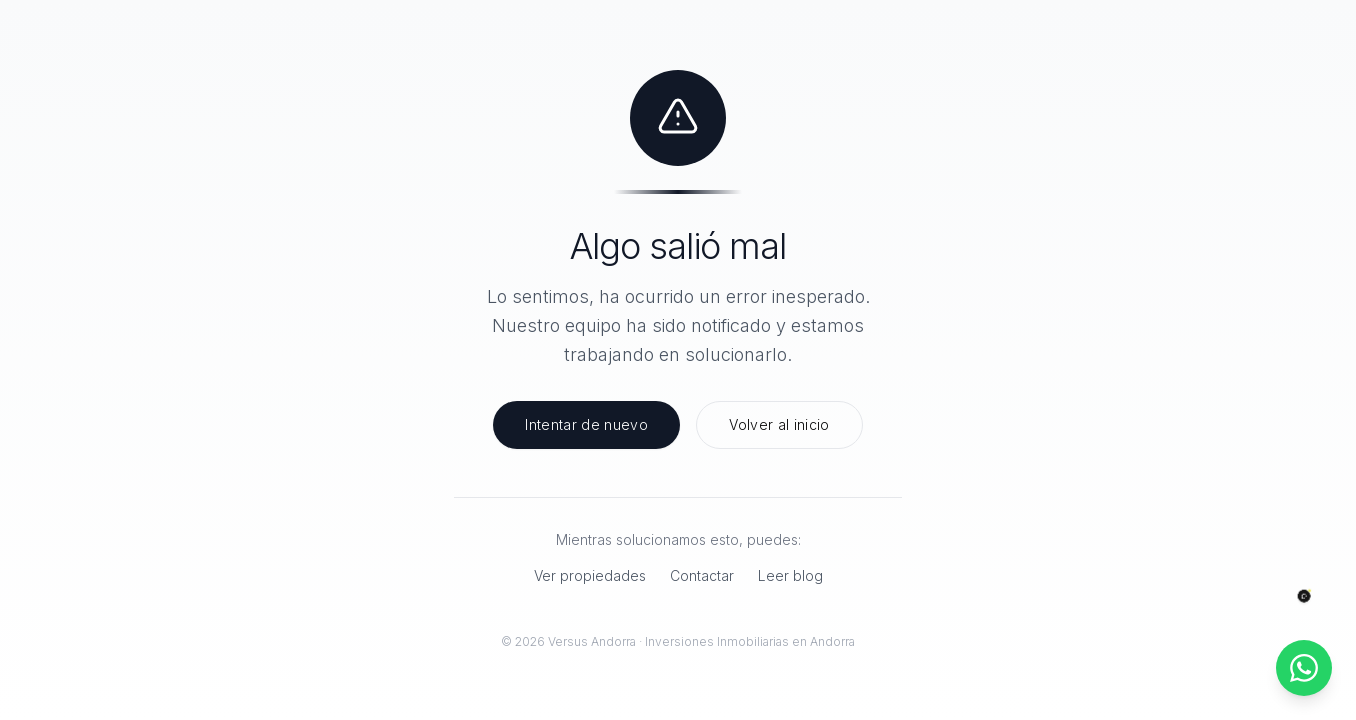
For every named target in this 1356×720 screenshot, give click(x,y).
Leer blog (790, 575)
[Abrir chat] (1304, 596)
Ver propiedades (590, 575)
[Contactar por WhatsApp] (1304, 668)
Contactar (702, 575)
